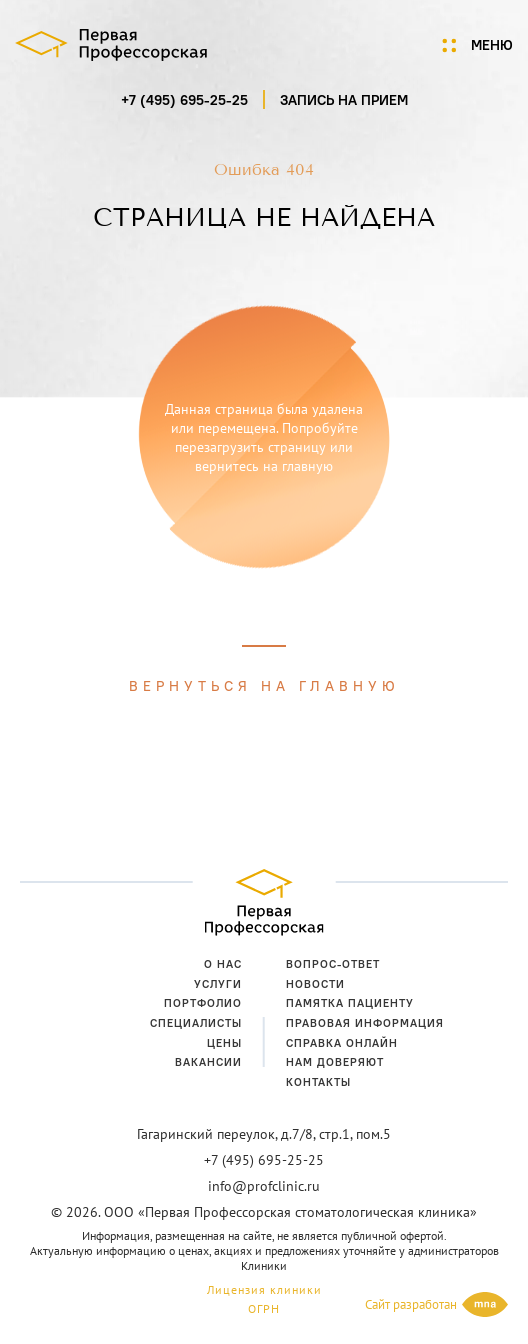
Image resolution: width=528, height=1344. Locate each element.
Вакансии (208, 1062)
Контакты (318, 1082)
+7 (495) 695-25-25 (184, 100)
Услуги (218, 984)
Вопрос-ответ (333, 964)
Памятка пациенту (350, 1003)
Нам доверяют (335, 1062)
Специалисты (196, 1023)
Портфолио (203, 1003)
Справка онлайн (342, 1043)
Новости (315, 984)
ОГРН (264, 1308)
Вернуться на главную (264, 686)
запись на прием (344, 100)
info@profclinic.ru (264, 1185)
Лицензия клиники (264, 1289)
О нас (223, 964)
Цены (224, 1043)
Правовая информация (365, 1023)
